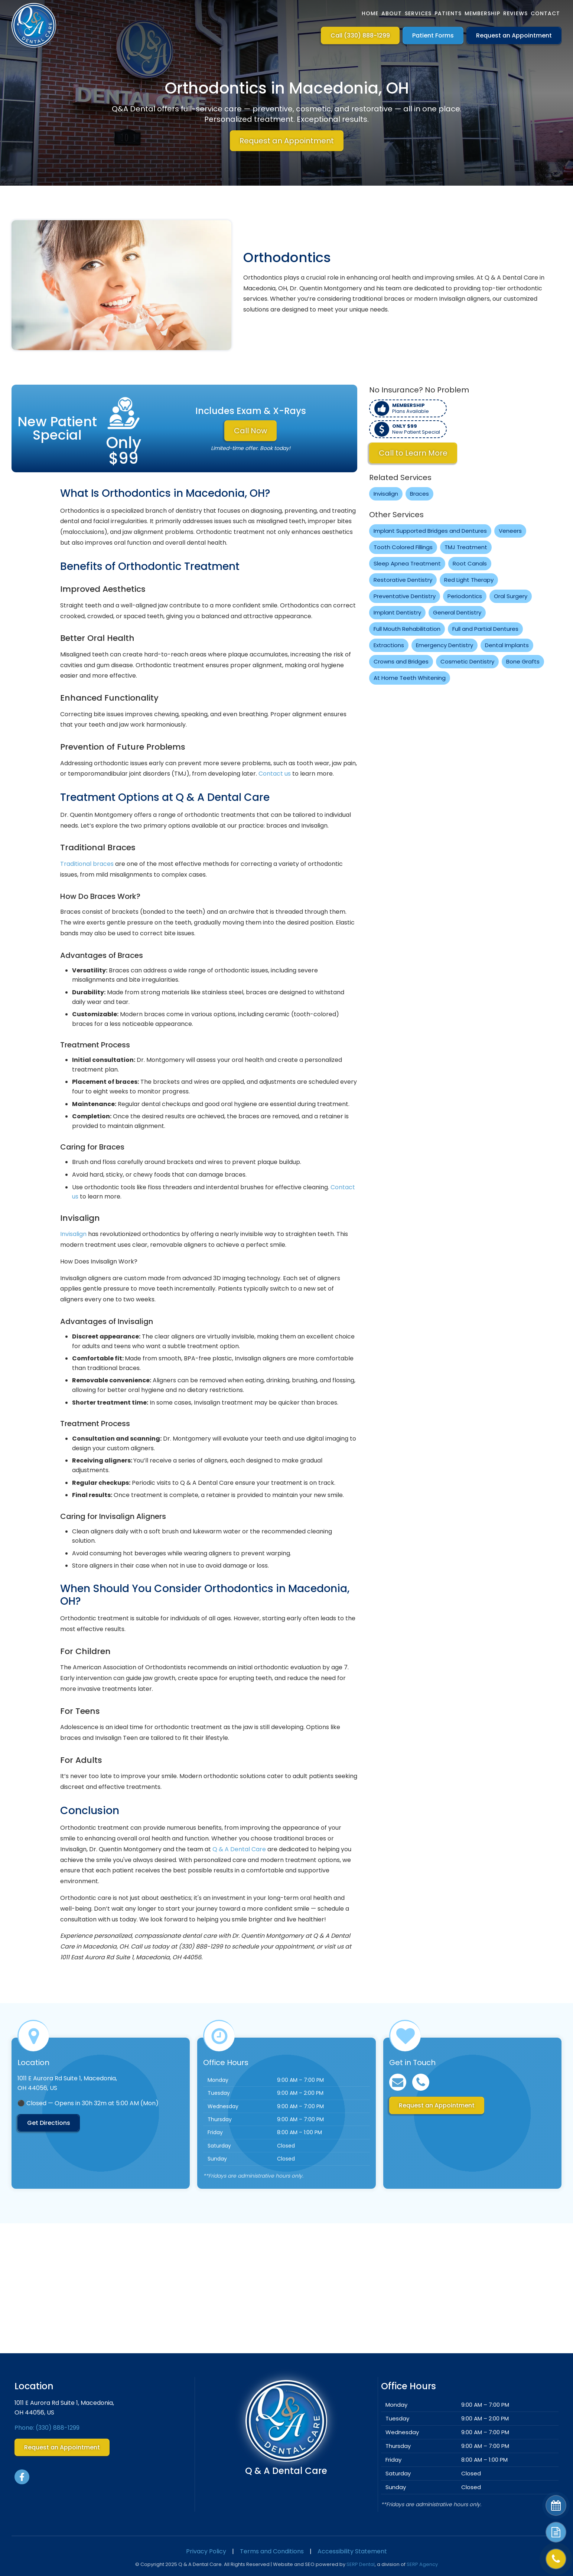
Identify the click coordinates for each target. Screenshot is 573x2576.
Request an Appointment (514, 35)
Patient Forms (433, 35)
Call (360, 35)
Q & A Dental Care (239, 1849)
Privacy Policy (206, 2551)
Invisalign (73, 1234)
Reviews (515, 13)
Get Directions (48, 2123)
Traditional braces (87, 864)
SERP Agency (422, 2564)
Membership (482, 13)
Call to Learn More (413, 453)
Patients (448, 13)
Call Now (250, 430)
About (391, 13)
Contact (545, 13)
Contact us (274, 773)
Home (370, 13)
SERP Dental (360, 2564)
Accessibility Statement (352, 2551)
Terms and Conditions (272, 2551)
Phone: (46, 2428)
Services (418, 13)
